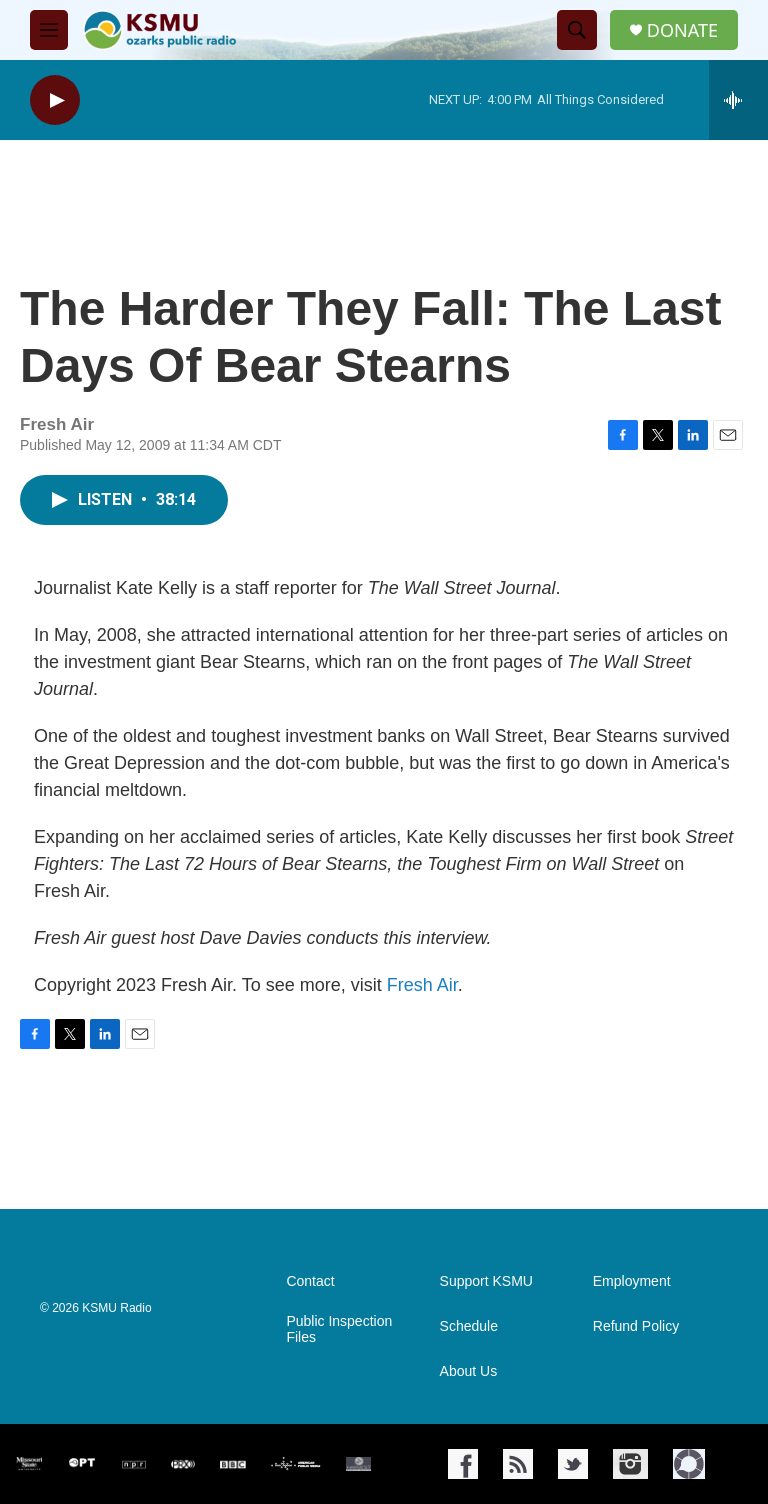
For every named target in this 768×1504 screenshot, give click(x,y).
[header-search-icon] (577, 30)
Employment (632, 1281)
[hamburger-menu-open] (49, 30)
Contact (310, 1281)
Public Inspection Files (339, 1329)
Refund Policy (636, 1326)
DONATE (682, 30)
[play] (55, 100)
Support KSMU (486, 1281)
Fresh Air (422, 985)
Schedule (469, 1326)
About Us (469, 1371)
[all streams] (738, 100)
